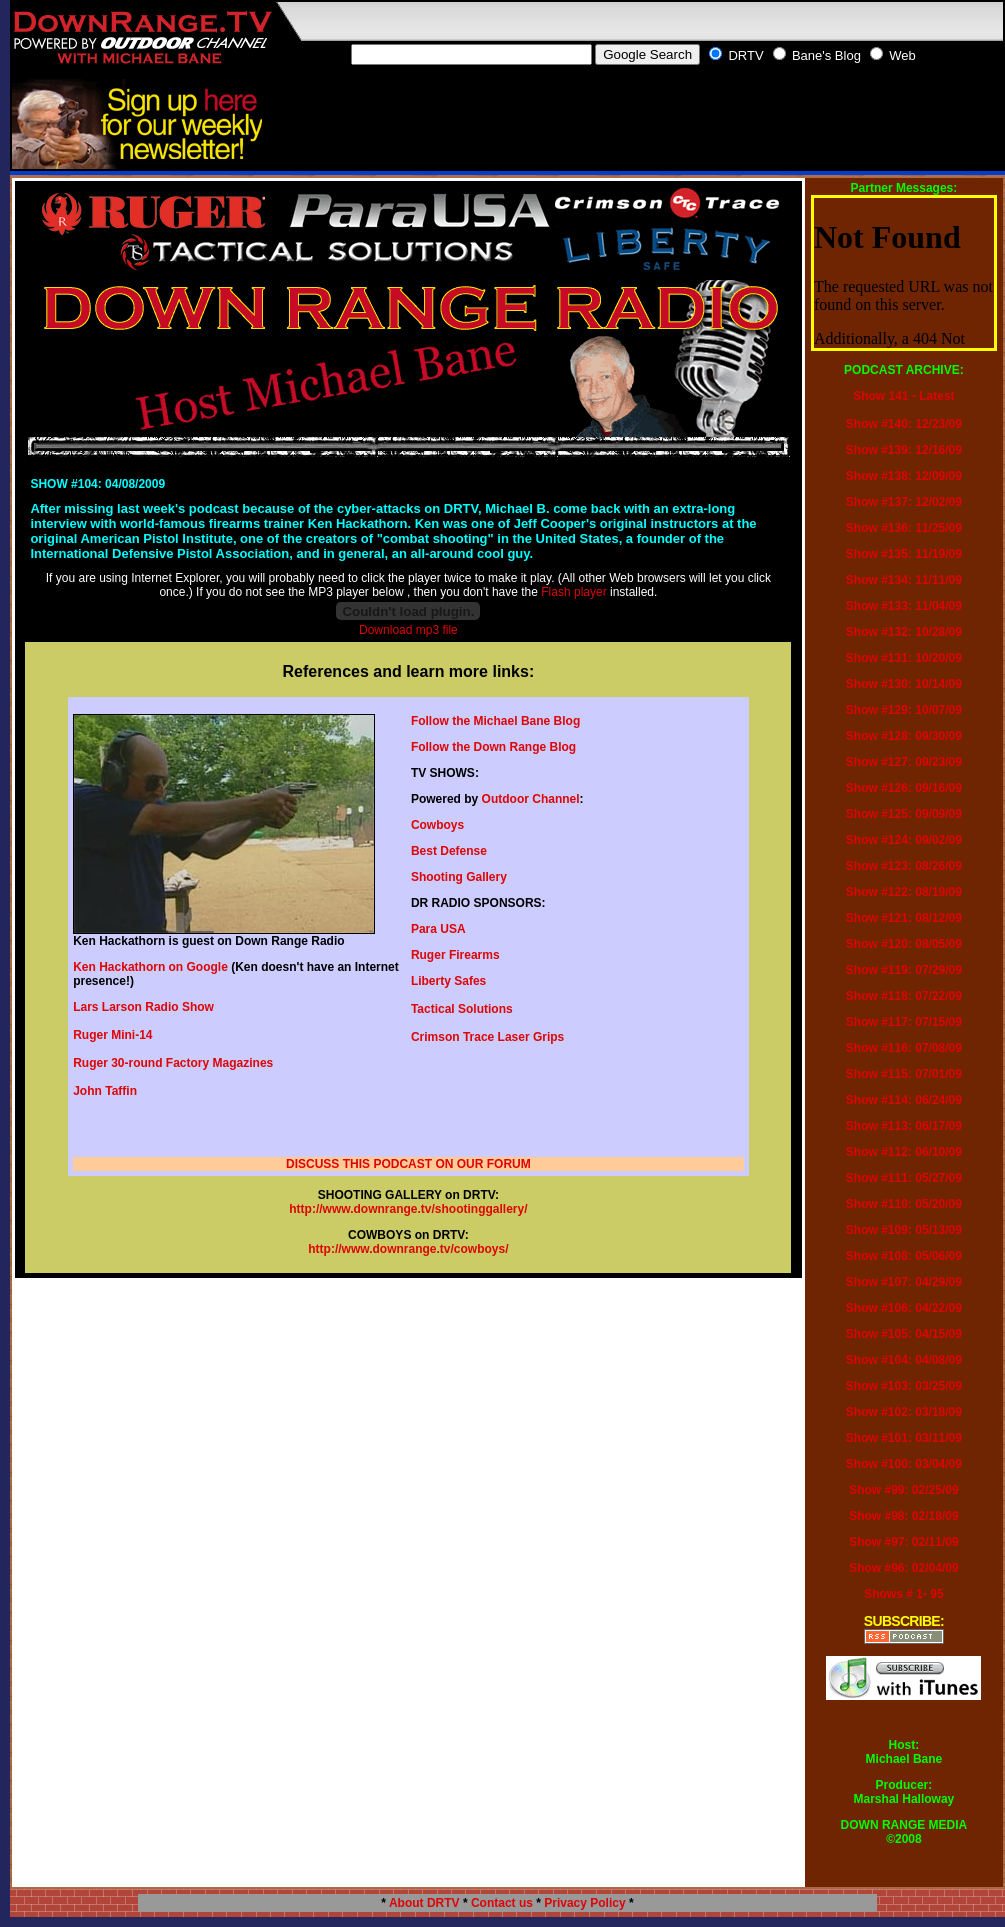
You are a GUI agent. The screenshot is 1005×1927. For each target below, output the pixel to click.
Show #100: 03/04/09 (904, 1464)
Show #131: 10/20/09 (904, 658)
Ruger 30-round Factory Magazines (173, 1063)
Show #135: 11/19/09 (904, 554)
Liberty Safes (448, 981)
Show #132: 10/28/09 (904, 632)
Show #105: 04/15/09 (904, 1334)
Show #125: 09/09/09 (904, 814)
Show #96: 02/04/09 (903, 1568)
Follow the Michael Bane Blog (495, 721)
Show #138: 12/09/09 (904, 476)
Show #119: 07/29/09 (904, 970)
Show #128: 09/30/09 (904, 736)
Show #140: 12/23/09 (904, 424)
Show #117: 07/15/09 (904, 1022)
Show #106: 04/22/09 (904, 1308)
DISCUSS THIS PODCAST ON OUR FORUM (408, 1164)
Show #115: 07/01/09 (904, 1074)
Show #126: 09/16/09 (904, 788)
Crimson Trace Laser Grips (487, 1037)
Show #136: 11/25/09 (904, 528)
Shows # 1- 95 (903, 1594)
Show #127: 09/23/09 (904, 762)
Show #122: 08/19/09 (904, 892)
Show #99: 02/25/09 (903, 1490)
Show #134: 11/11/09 (904, 580)
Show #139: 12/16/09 (904, 450)
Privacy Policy (584, 1903)
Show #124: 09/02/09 (904, 840)
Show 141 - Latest (903, 396)
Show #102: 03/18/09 (904, 1412)
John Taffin (105, 1091)
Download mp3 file (408, 630)
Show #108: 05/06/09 (904, 1256)
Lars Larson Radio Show (143, 1007)
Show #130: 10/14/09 (904, 684)
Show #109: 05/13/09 (904, 1230)
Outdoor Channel (531, 799)
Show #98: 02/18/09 (903, 1516)
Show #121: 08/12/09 (904, 918)
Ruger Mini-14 (112, 1035)
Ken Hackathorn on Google (150, 967)
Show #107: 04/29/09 (904, 1282)
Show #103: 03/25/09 (904, 1386)
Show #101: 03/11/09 (904, 1438)
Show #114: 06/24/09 (904, 1100)
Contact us (502, 1903)
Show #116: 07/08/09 (904, 1048)
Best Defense (449, 851)
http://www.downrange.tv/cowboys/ (408, 1249)
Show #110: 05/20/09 (904, 1204)
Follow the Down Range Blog (493, 747)
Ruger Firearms (455, 955)
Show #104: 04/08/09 (904, 1360)
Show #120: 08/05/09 (904, 944)
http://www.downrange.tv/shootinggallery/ (408, 1209)
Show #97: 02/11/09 (903, 1542)
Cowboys (437, 825)
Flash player (573, 592)
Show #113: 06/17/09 (904, 1126)
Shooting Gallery (459, 877)
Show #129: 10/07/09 (904, 710)
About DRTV (424, 1903)
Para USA (438, 929)
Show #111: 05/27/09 (904, 1178)
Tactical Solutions (462, 1009)
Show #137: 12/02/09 (904, 502)
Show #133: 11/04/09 (904, 606)
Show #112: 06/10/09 (904, 1152)
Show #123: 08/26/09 (904, 866)
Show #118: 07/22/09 (904, 996)
